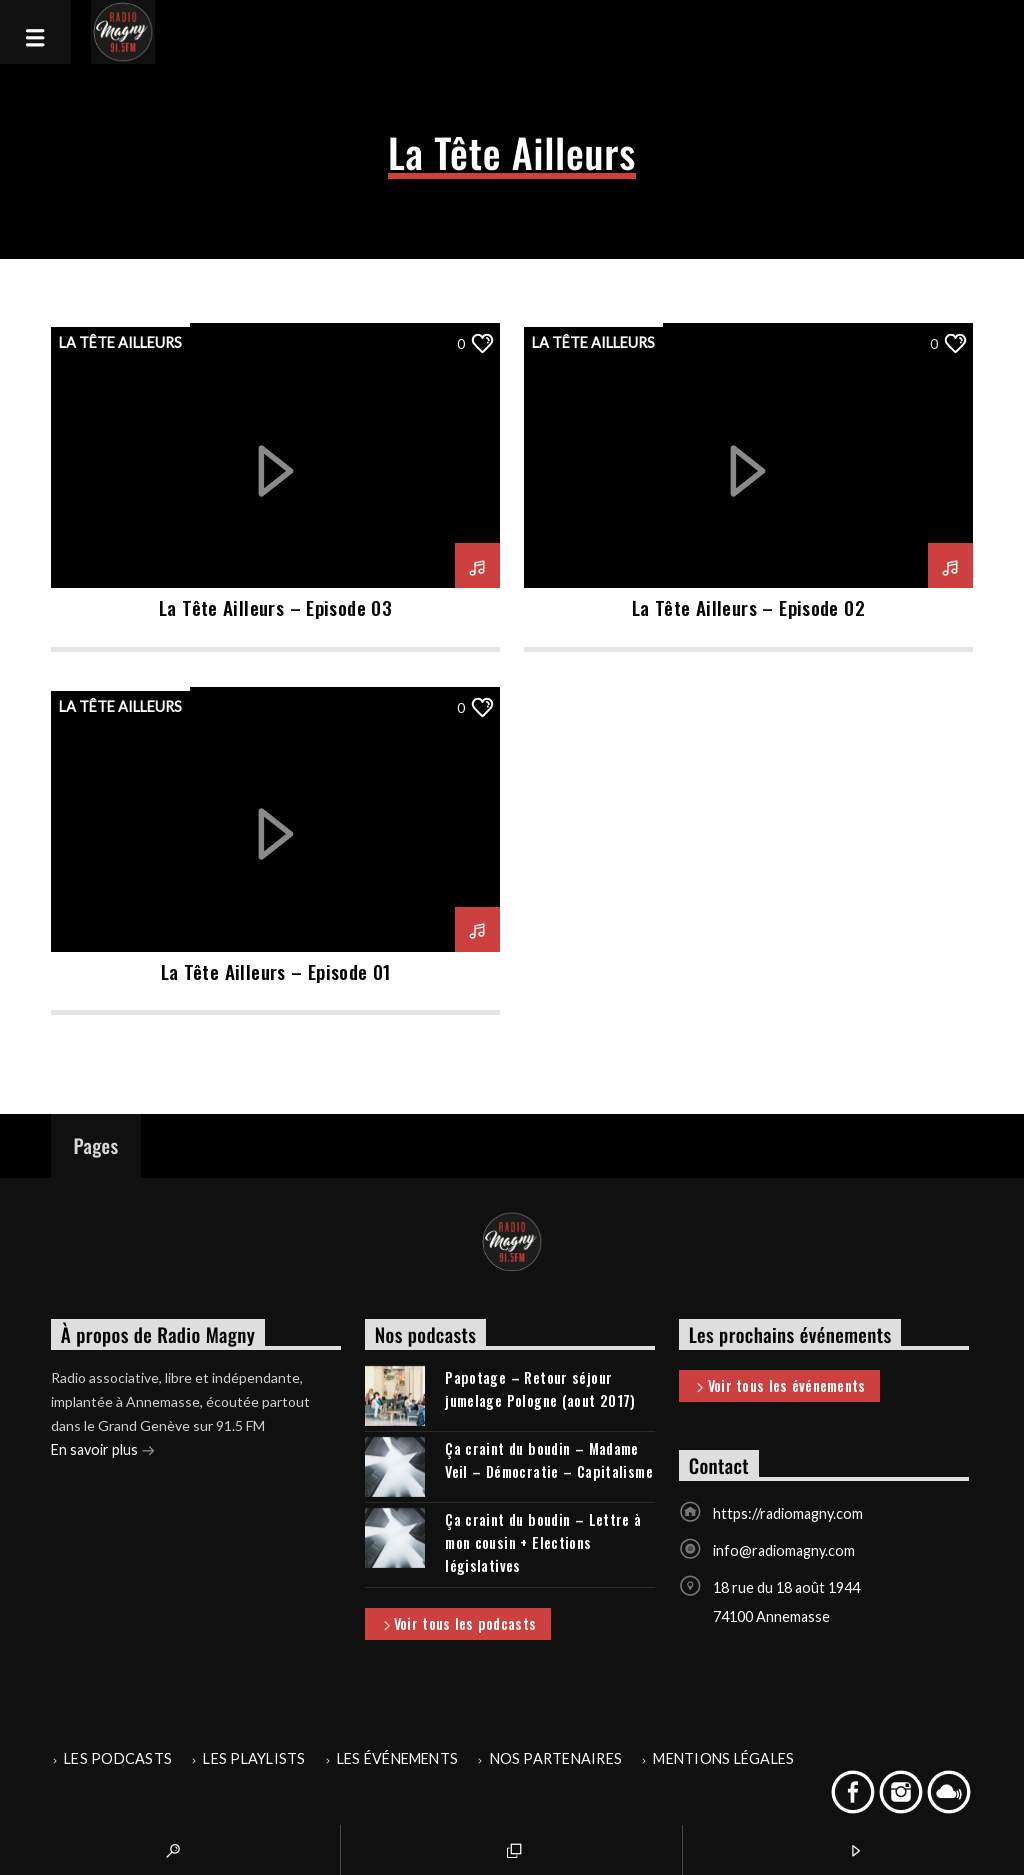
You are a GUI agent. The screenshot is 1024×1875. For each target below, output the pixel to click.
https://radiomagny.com (788, 1513)
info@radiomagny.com (784, 1550)
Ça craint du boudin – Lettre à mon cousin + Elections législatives (543, 1542)
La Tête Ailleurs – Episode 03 (275, 607)
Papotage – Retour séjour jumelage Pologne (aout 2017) (540, 1389)
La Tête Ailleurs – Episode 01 (276, 971)
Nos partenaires (556, 1758)
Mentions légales (723, 1758)
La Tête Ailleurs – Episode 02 (748, 607)
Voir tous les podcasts (458, 1625)
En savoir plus (103, 1451)
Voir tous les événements (779, 1387)
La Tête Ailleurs (120, 342)
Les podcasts (118, 1758)
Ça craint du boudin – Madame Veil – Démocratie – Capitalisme (549, 1460)
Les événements (397, 1758)
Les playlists (254, 1758)
